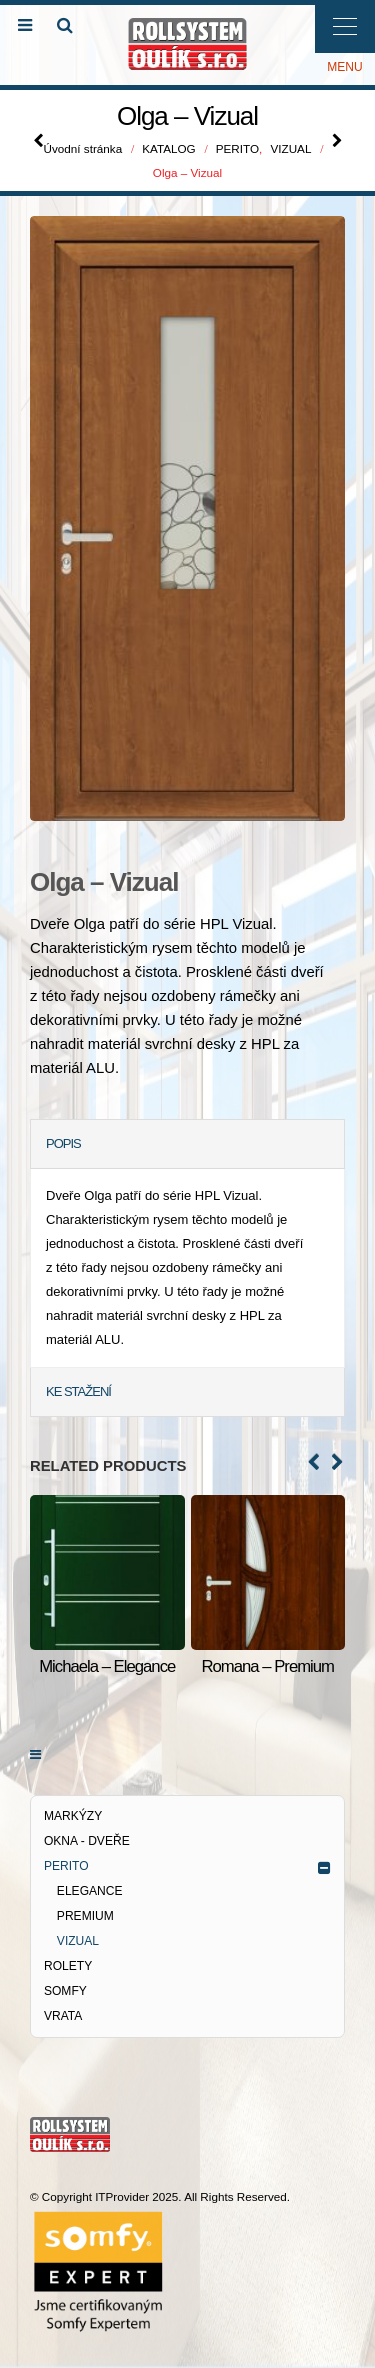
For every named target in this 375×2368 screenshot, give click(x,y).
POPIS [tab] (63, 1143)
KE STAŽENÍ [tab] (78, 1391)
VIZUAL (78, 1941)
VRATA (63, 2016)
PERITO (66, 1866)
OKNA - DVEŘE (87, 1841)
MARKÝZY (73, 1816)
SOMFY (65, 1991)
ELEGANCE (90, 1891)
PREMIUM (85, 1916)
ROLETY (68, 1966)
